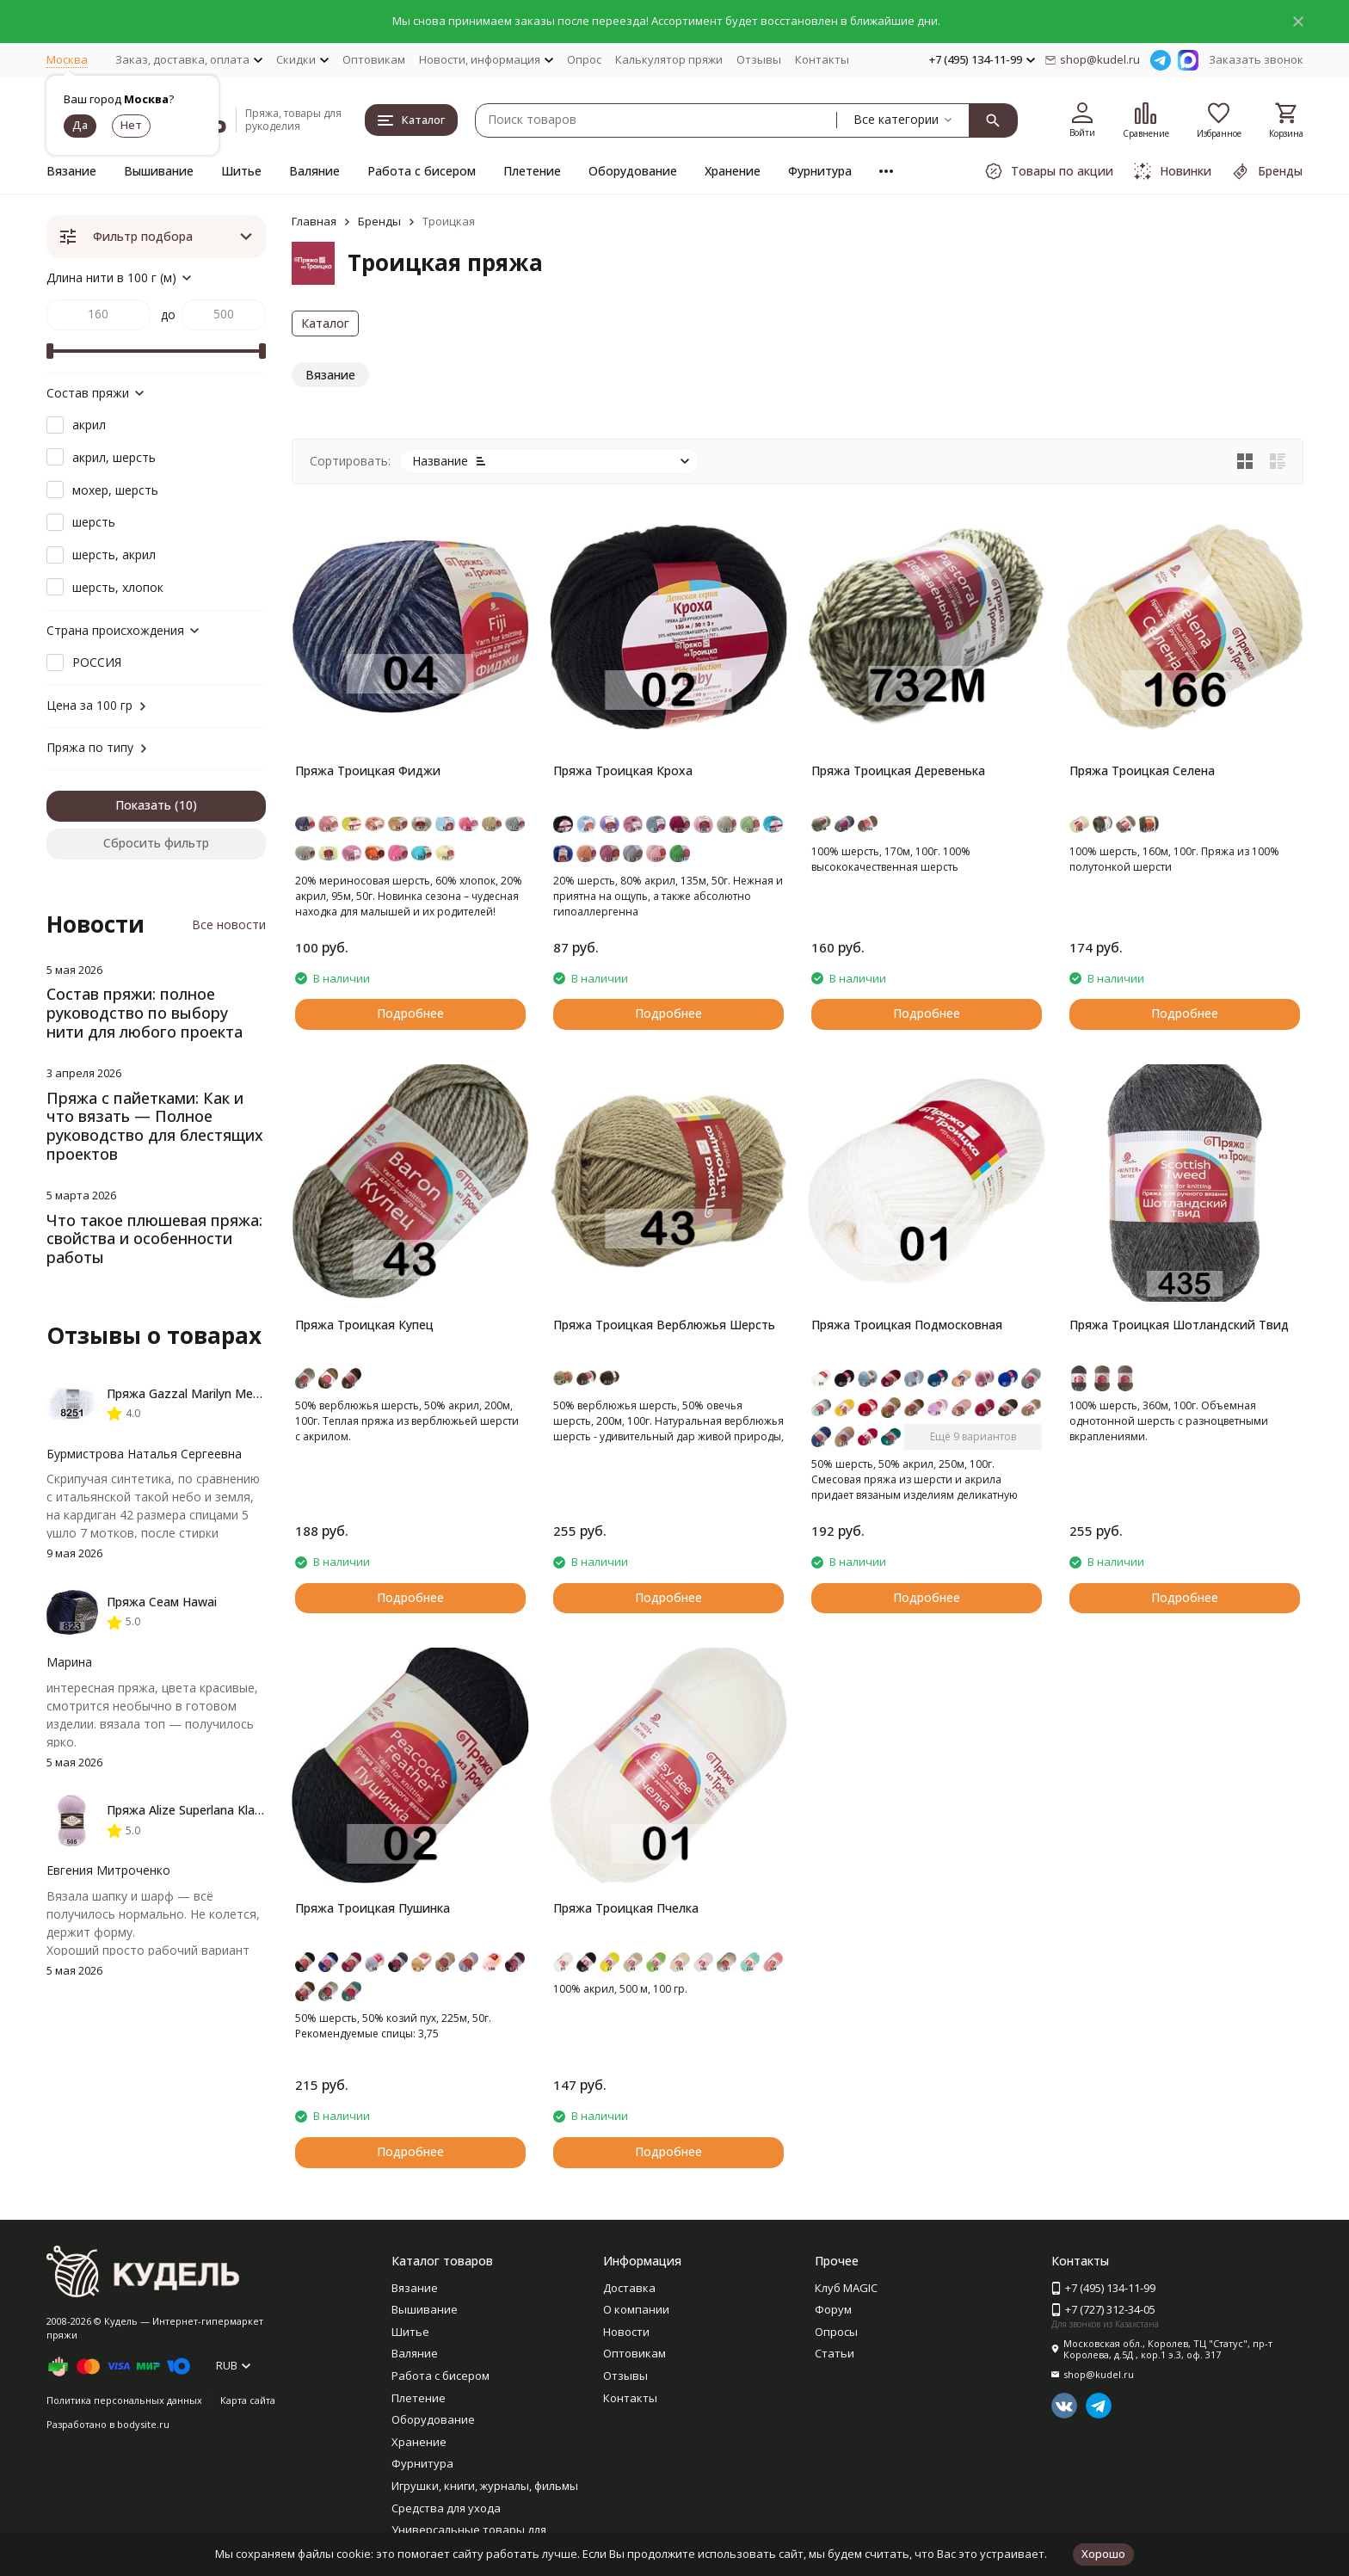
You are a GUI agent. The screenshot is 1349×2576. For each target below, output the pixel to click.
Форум (833, 2309)
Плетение (532, 171)
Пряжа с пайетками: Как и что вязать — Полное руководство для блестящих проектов (154, 1126)
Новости (626, 2331)
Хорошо (1103, 2553)
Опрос (584, 59)
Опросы (836, 2331)
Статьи (834, 2353)
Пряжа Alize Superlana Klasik (188, 1810)
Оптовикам (373, 59)
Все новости (229, 924)
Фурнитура (820, 171)
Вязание (71, 171)
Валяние (314, 171)
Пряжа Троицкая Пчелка (626, 1908)
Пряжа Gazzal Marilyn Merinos (193, 1393)
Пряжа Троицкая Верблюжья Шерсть (664, 1324)
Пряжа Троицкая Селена (1142, 770)
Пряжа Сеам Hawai (162, 1601)
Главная (314, 221)
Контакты (822, 59)
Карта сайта (247, 2400)
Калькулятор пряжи (669, 59)
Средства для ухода (446, 2508)
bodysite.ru (143, 2424)
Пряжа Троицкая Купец (364, 1324)
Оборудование (632, 171)
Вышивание (159, 171)
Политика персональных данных (124, 2400)
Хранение (733, 171)
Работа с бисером (421, 171)
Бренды (379, 221)
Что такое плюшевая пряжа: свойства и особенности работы (154, 1238)
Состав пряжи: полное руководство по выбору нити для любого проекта (144, 1012)
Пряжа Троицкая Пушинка (372, 1908)
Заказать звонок (1256, 59)
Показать (143, 805)
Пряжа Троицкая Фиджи (367, 770)
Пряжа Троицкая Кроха (623, 770)
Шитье (241, 171)
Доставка (629, 2288)
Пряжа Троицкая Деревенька (898, 770)
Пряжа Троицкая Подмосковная (906, 1324)
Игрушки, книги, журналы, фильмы (484, 2485)
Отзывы (758, 59)
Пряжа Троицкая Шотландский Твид (1179, 1324)
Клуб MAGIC (846, 2288)
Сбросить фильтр (156, 843)
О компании (636, 2309)
